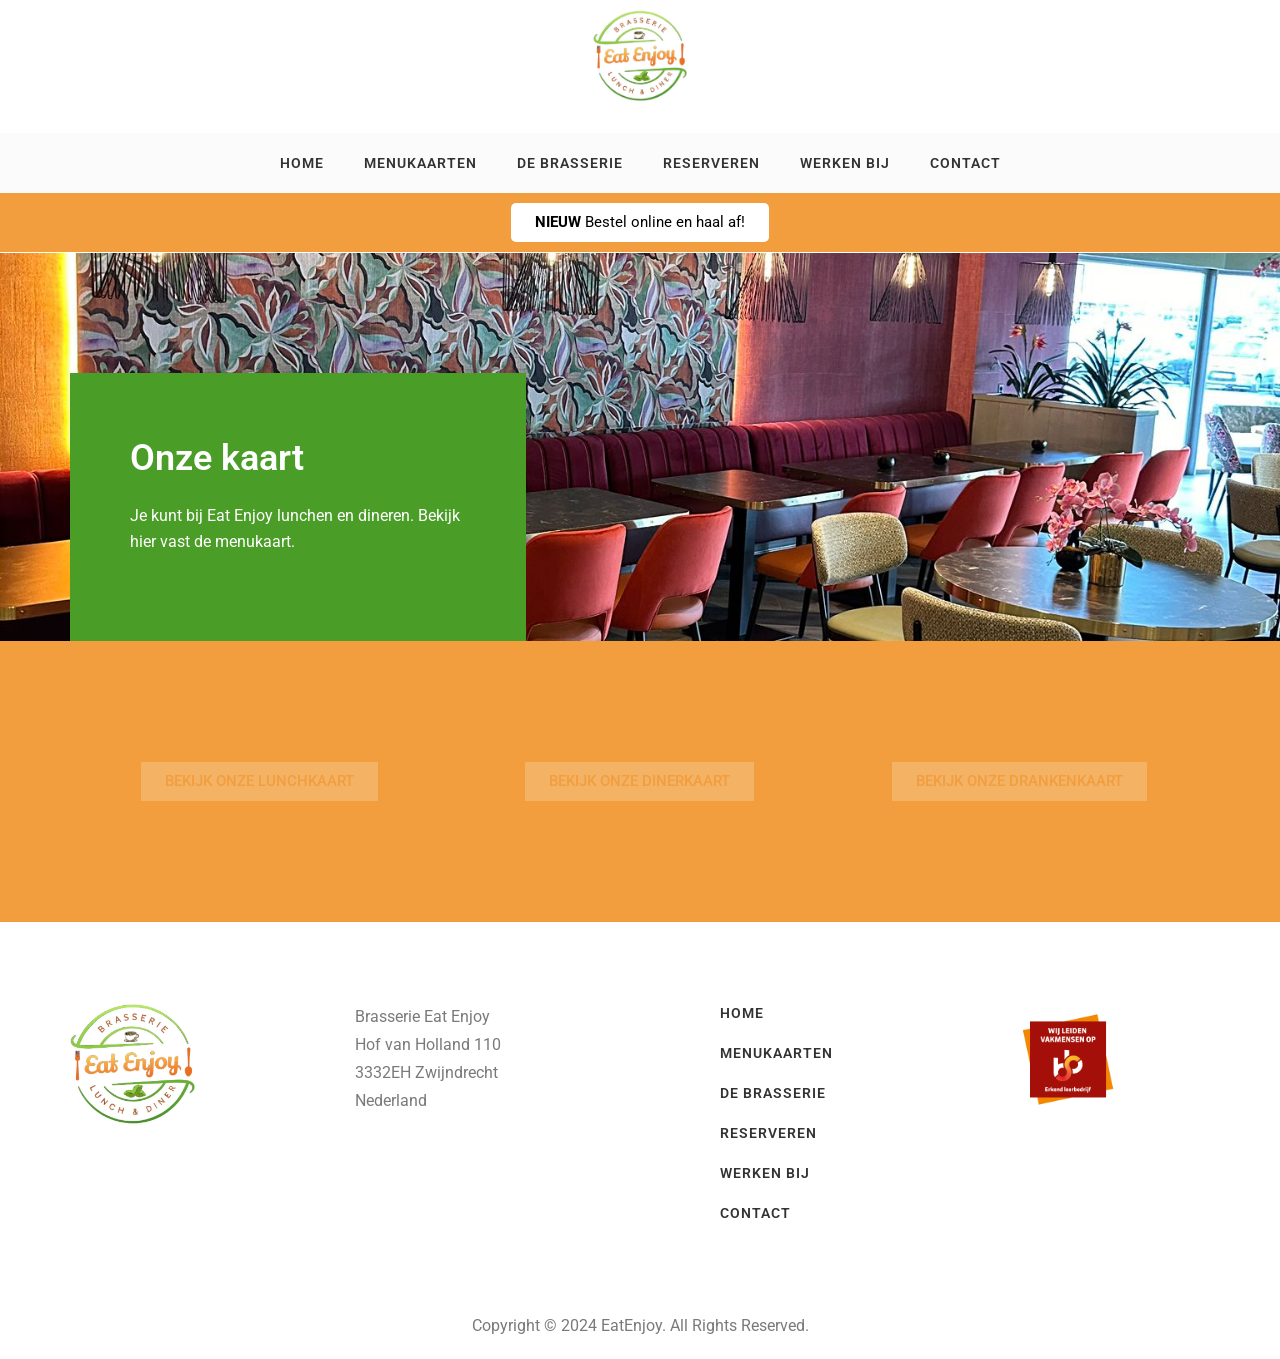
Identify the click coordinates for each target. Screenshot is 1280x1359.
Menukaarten (420, 163)
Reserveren (711, 163)
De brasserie (570, 163)
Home (302, 163)
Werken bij (845, 163)
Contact (965, 163)
